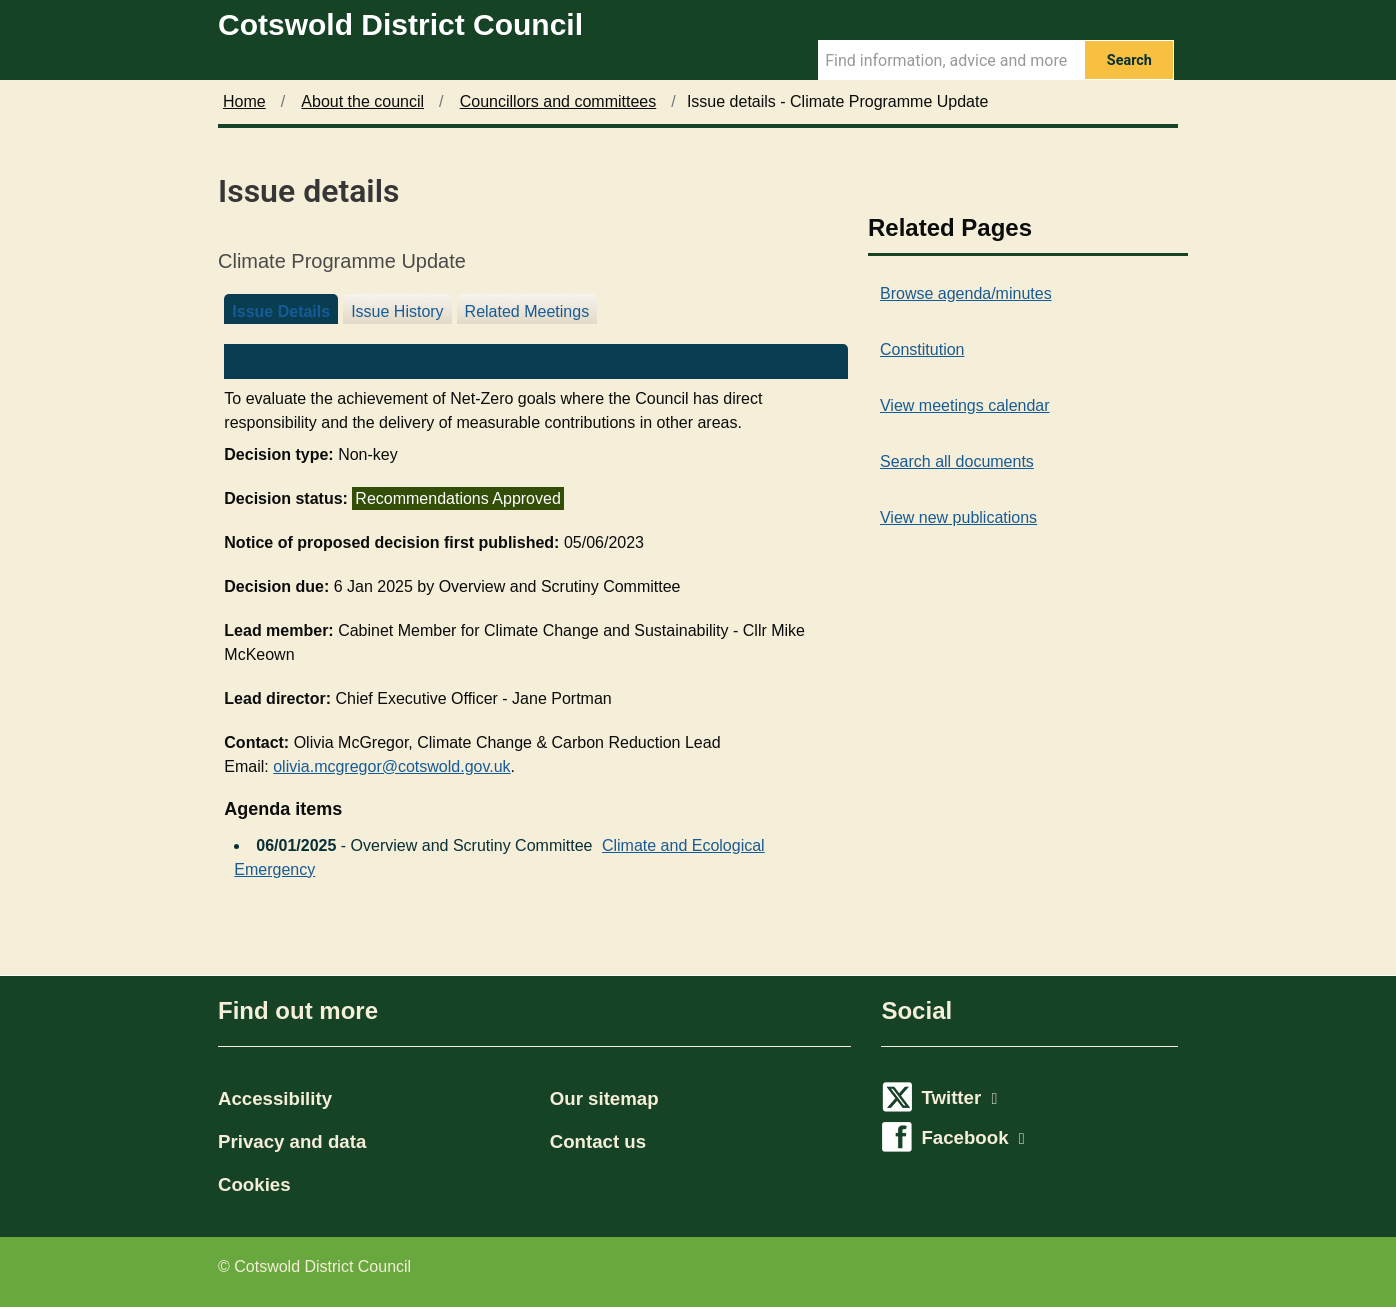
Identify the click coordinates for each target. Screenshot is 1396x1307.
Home (244, 101)
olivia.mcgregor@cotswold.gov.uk (391, 766)
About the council (362, 101)
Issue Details (281, 311)
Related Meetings (527, 311)
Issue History (397, 311)
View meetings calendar (965, 405)
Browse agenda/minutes (966, 293)
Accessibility (275, 1098)
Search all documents (957, 461)
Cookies (254, 1184)
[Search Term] (951, 60)
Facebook (972, 1137)
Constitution (922, 349)
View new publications (958, 517)
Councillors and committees (558, 101)
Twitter (959, 1097)
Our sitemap (604, 1098)
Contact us (598, 1141)
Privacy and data (292, 1141)
